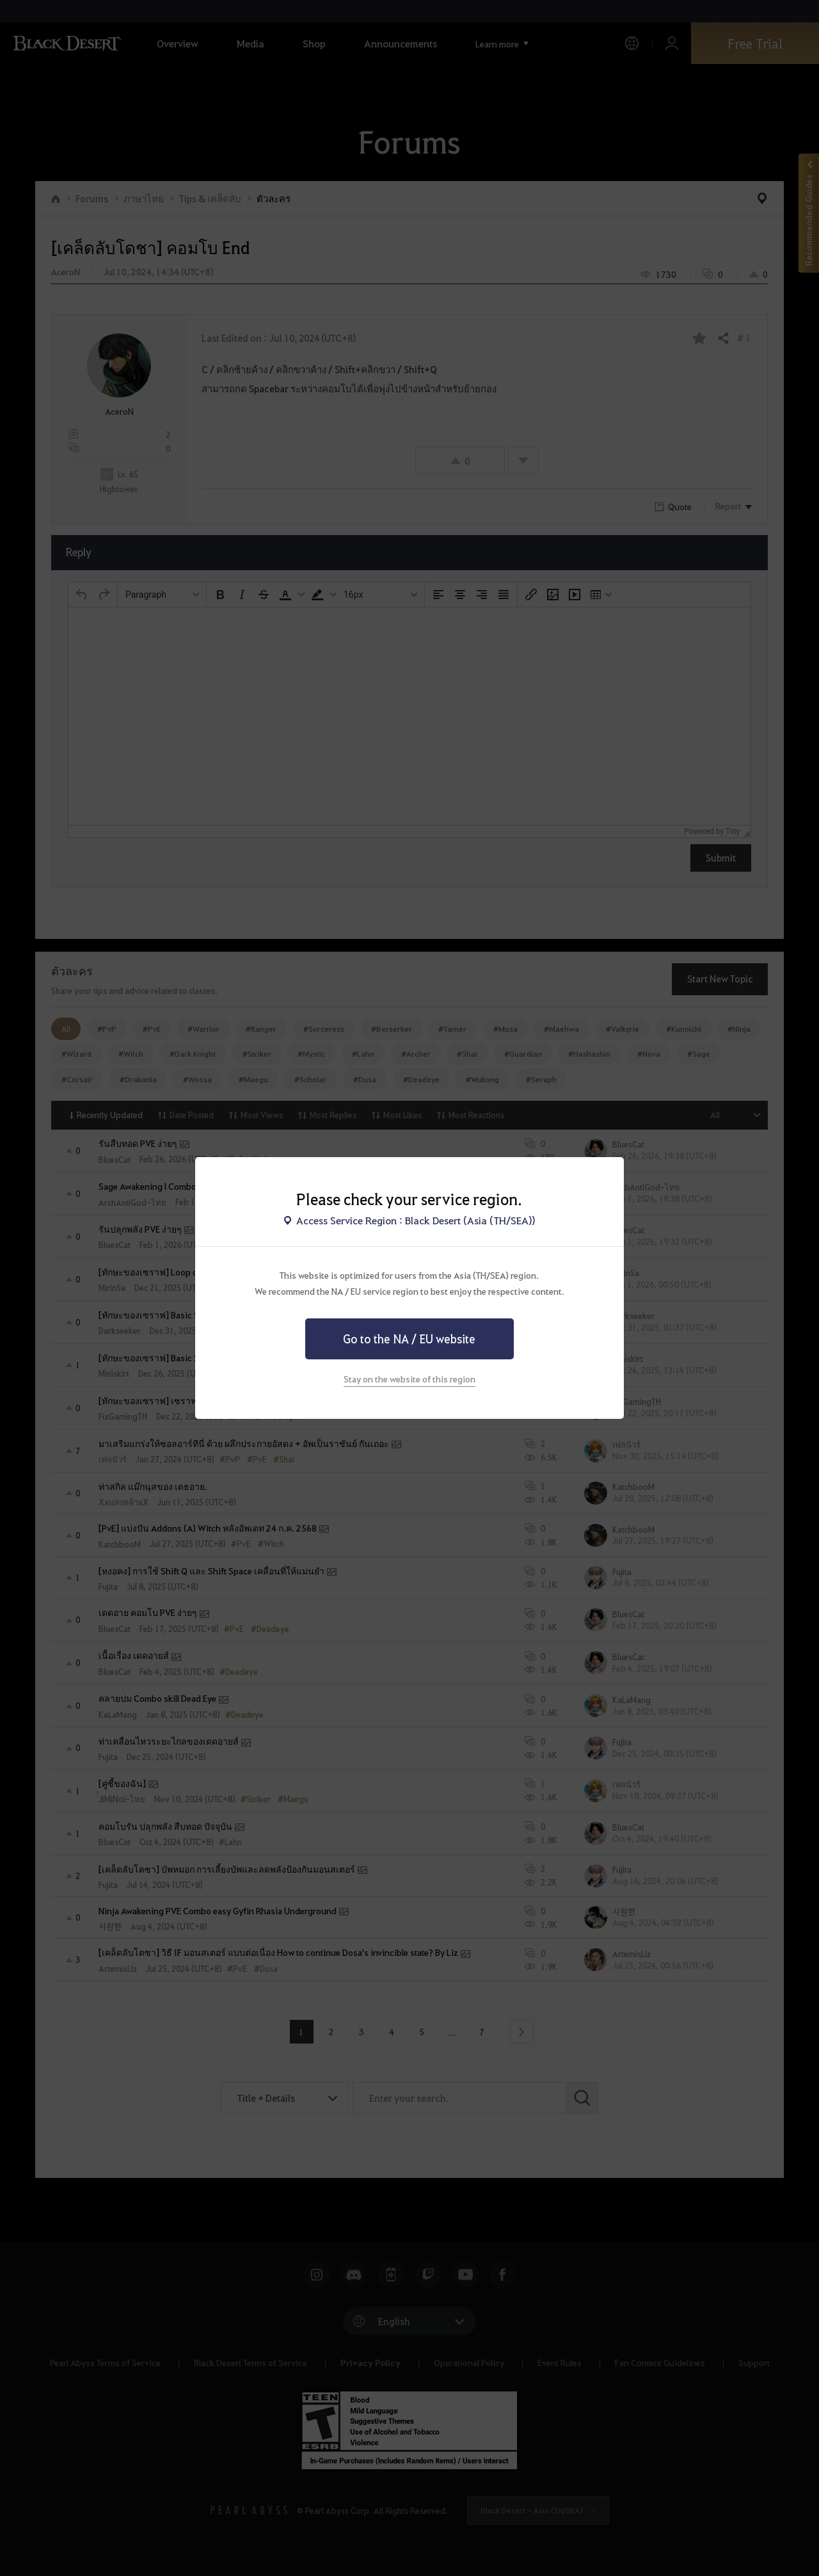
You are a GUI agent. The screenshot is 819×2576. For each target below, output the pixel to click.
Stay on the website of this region (409, 1378)
